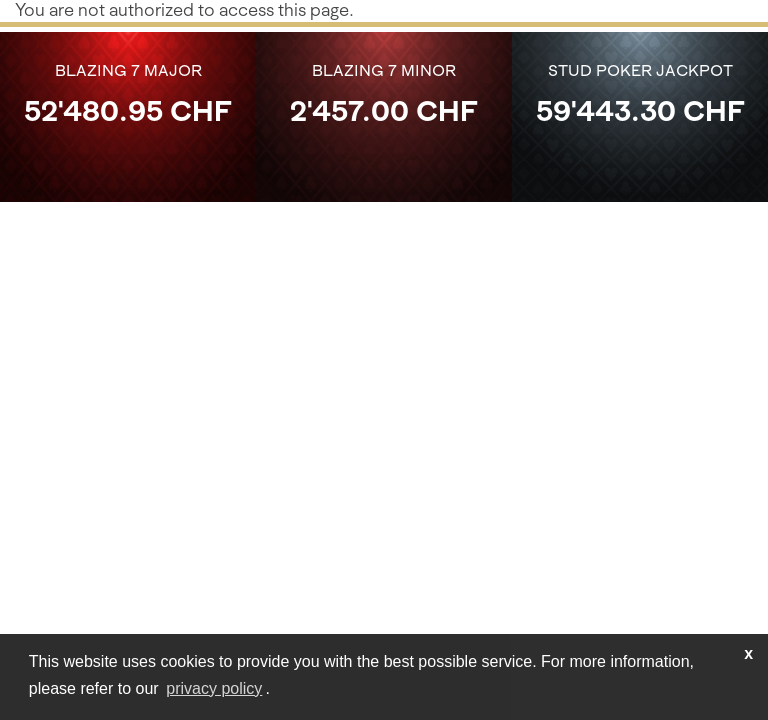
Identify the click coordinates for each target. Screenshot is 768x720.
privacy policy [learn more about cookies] (214, 688)
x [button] (748, 653)
